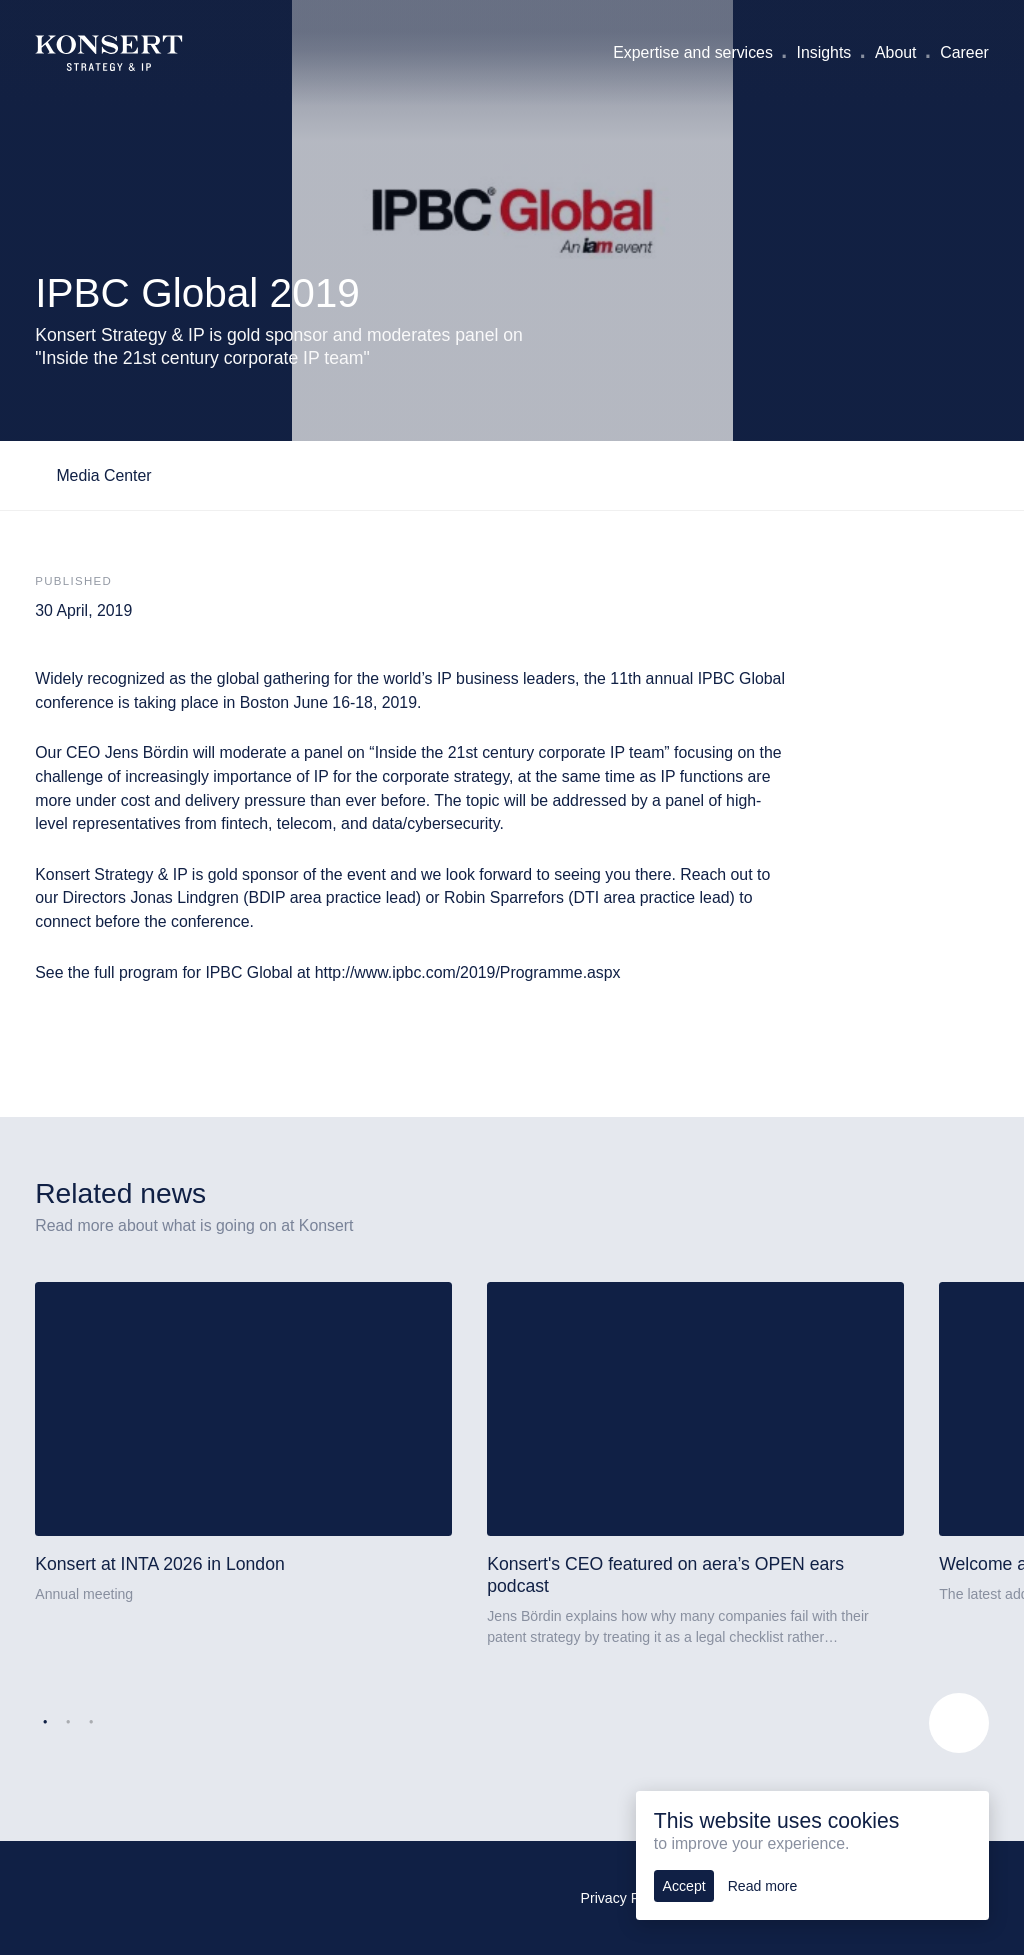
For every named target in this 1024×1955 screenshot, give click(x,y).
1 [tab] (45, 1723)
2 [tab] (68, 1723)
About (895, 52)
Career (964, 52)
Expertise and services (693, 52)
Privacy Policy (625, 1898)
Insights (824, 52)
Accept (684, 1886)
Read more (763, 1886)
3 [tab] (91, 1723)
